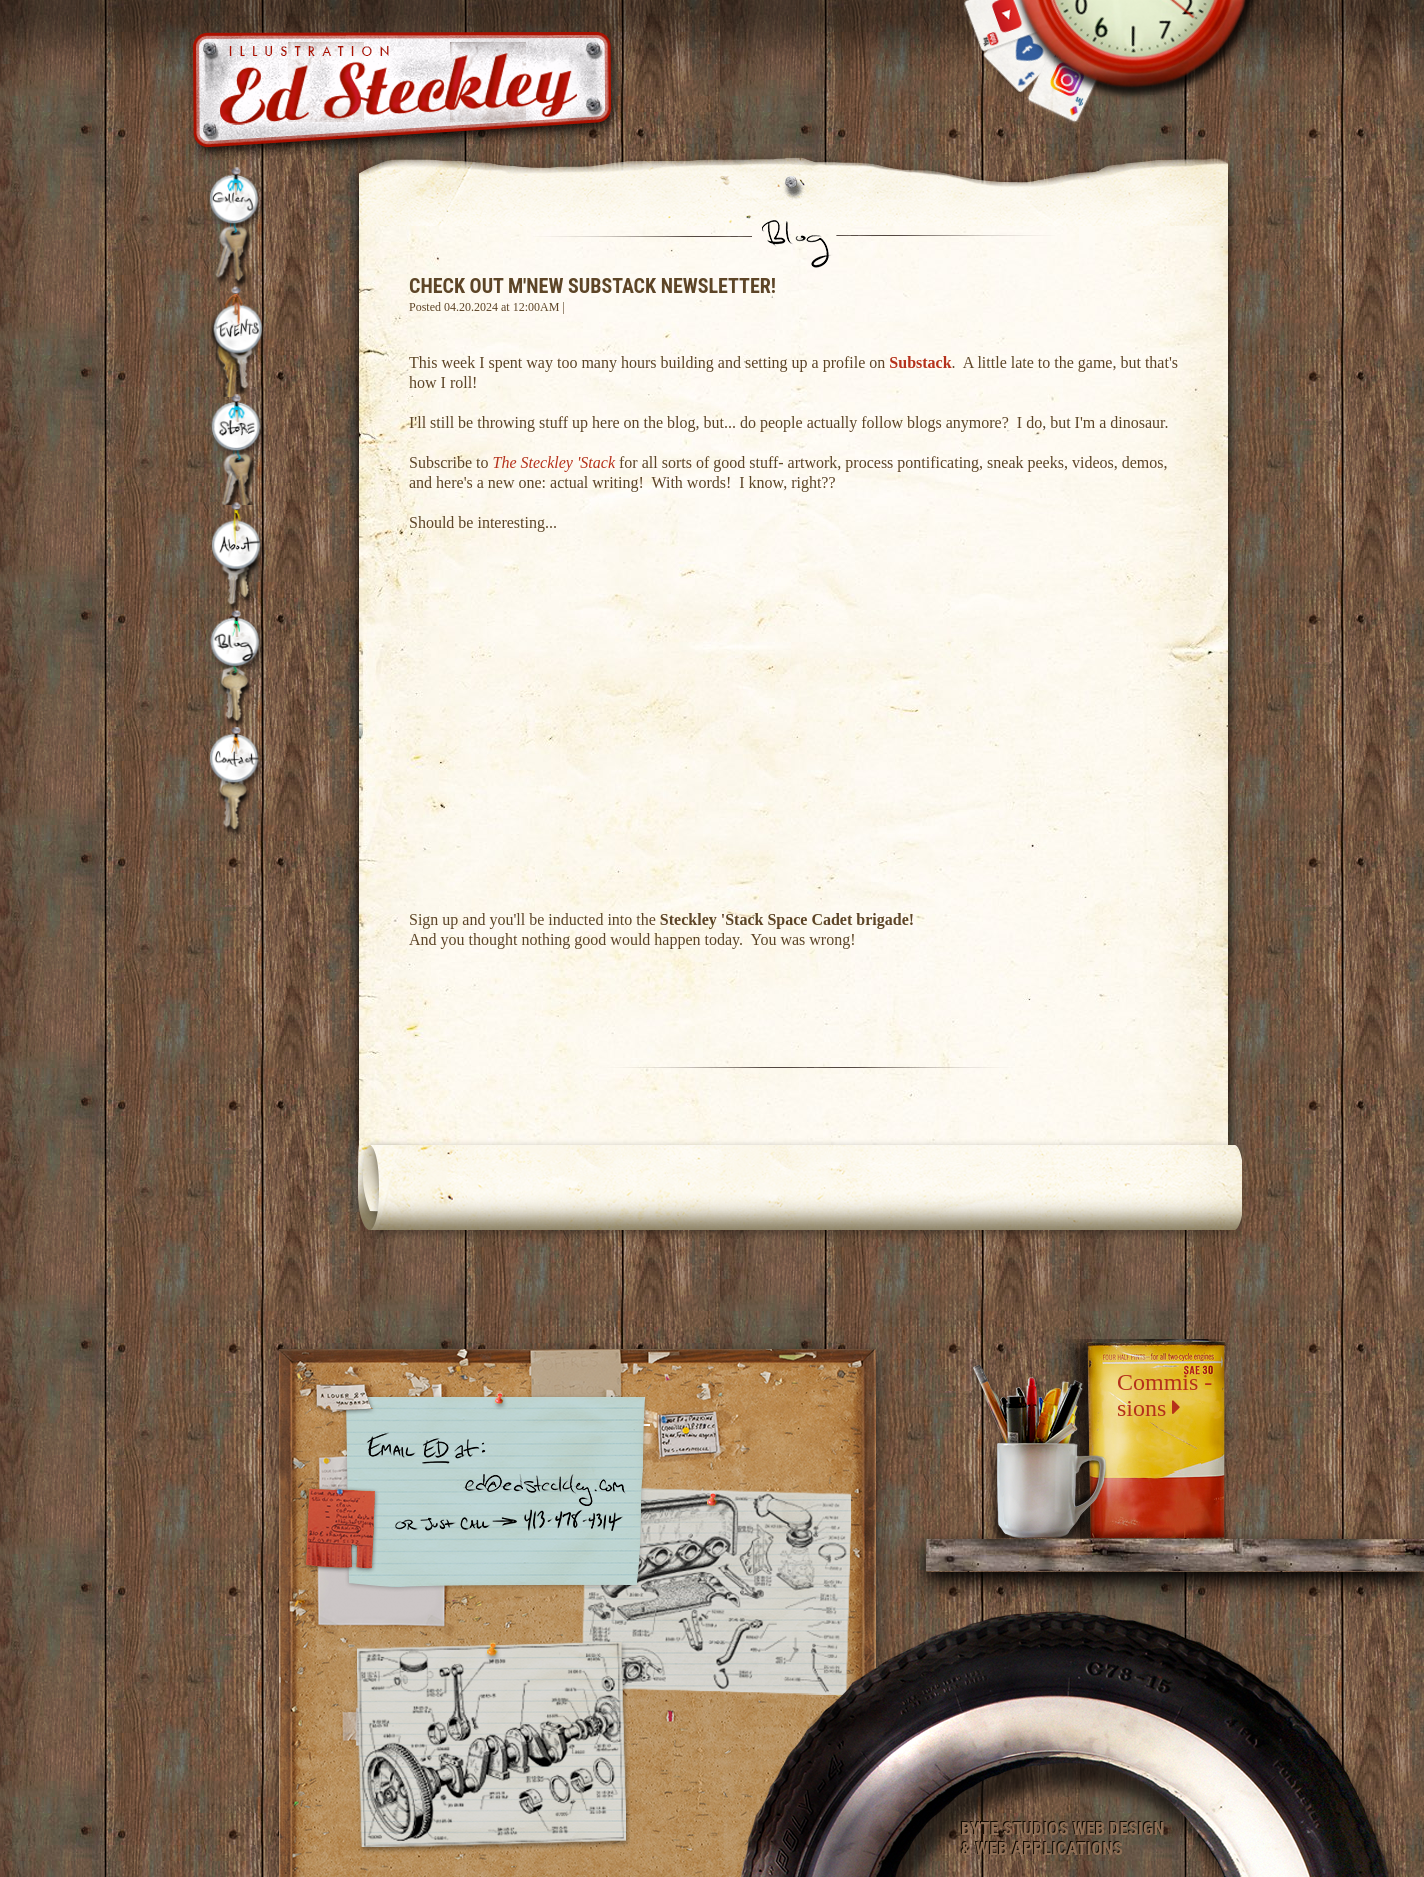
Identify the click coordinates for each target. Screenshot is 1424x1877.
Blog (237, 669)
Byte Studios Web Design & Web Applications (1062, 1839)
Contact (235, 782)
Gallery (237, 227)
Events (240, 341)
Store (240, 449)
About (240, 557)
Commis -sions (1164, 1395)
